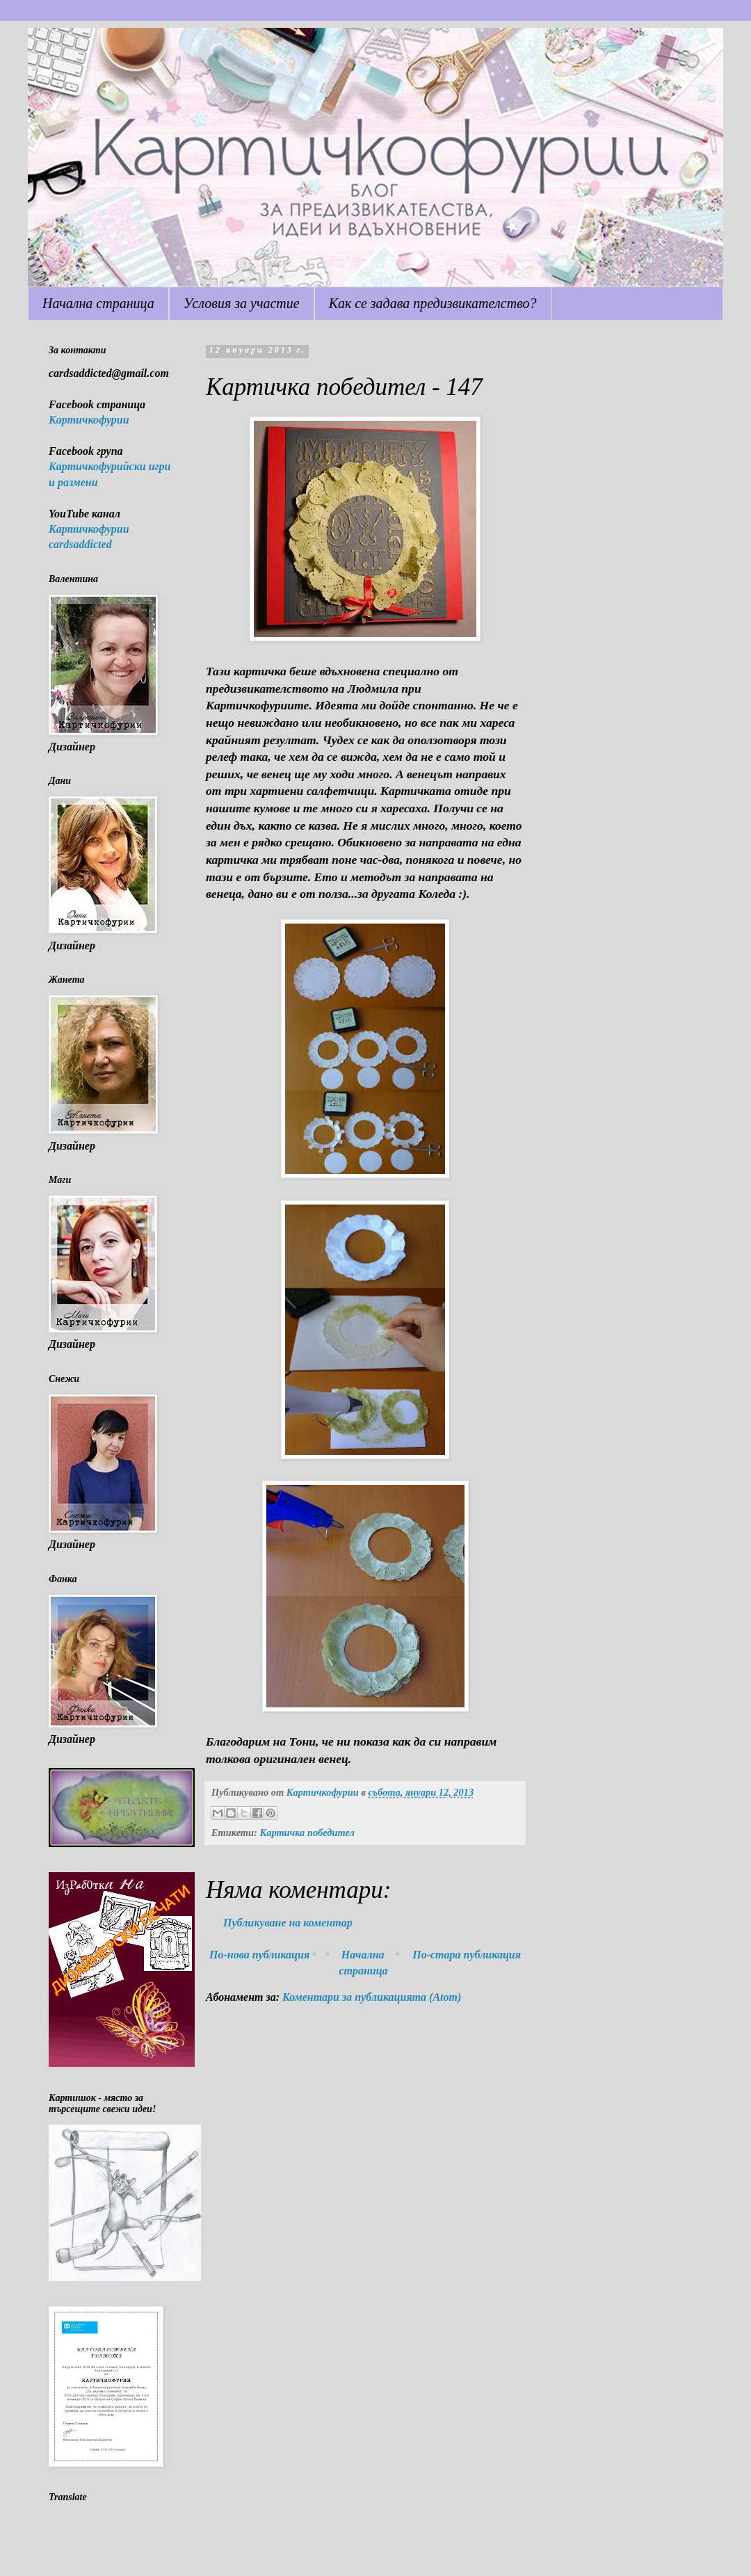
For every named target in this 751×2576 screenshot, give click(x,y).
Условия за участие (242, 303)
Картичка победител (306, 1832)
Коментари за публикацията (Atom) (371, 1997)
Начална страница (98, 303)
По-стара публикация (466, 1955)
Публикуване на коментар (288, 1923)
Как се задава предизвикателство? (433, 303)
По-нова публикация (259, 1955)
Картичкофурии (89, 420)
